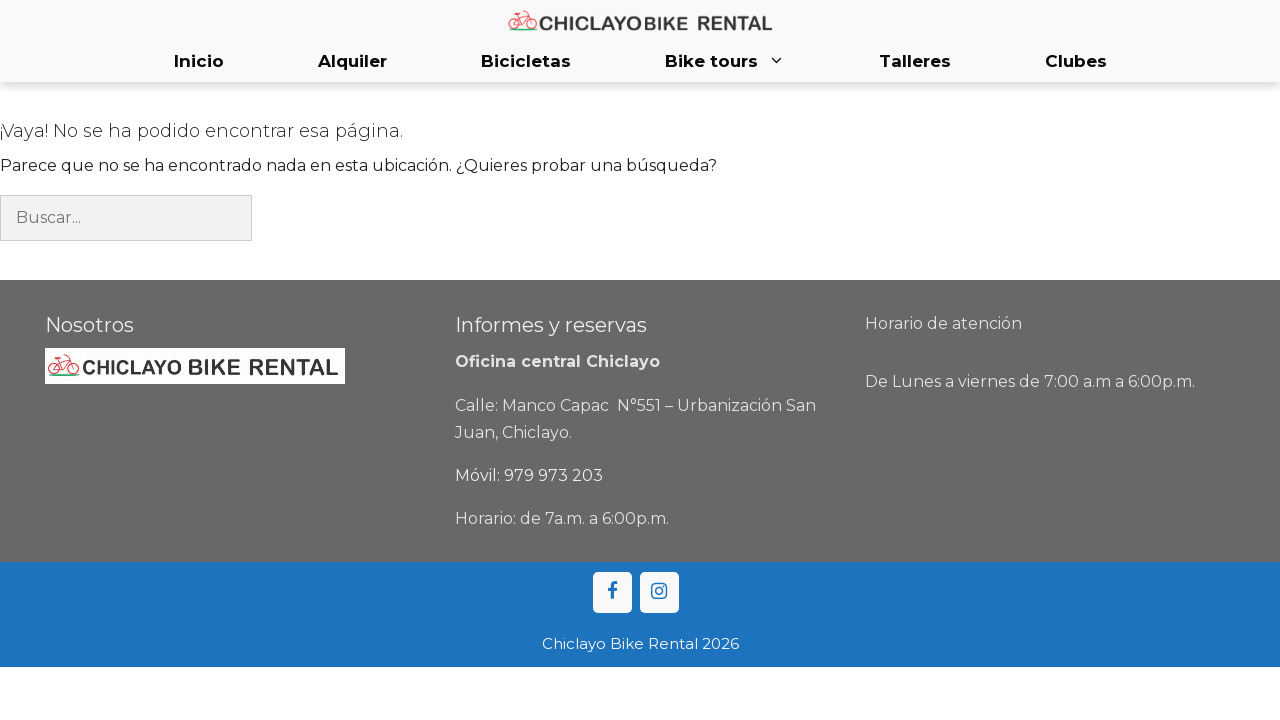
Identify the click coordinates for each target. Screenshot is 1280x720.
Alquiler (352, 61)
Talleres (915, 61)
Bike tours (748, 61)
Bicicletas (526, 61)
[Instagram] (659, 592)
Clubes (1076, 61)
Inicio (199, 61)
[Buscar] (285, 218)
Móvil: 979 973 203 (529, 475)
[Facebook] (612, 592)
